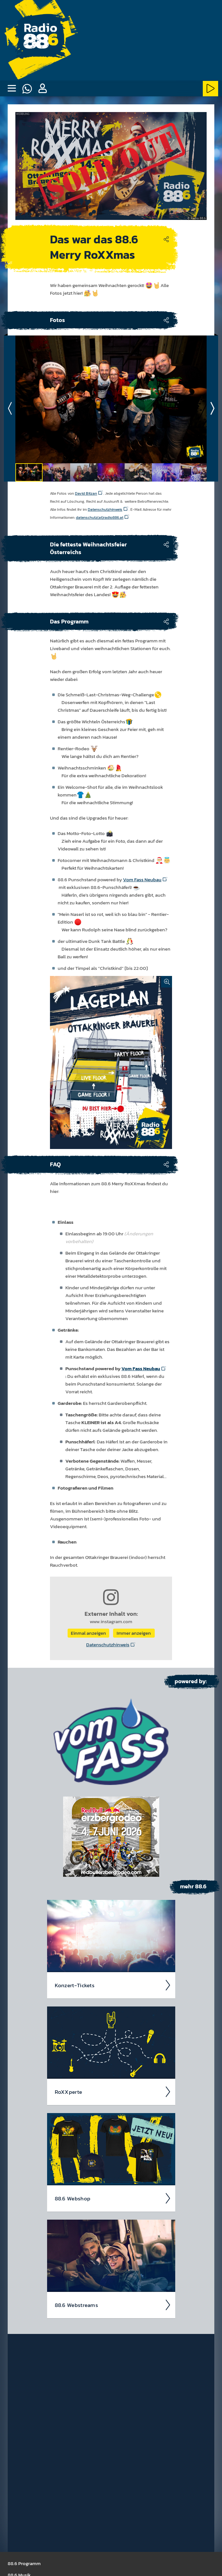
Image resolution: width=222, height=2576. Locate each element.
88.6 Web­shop (113, 2198)
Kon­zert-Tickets (113, 1985)
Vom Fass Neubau (142, 879)
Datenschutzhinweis (107, 1644)
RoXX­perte (113, 2092)
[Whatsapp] (27, 88)
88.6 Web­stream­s (113, 2305)
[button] (42, 88)
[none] (11, 88)
